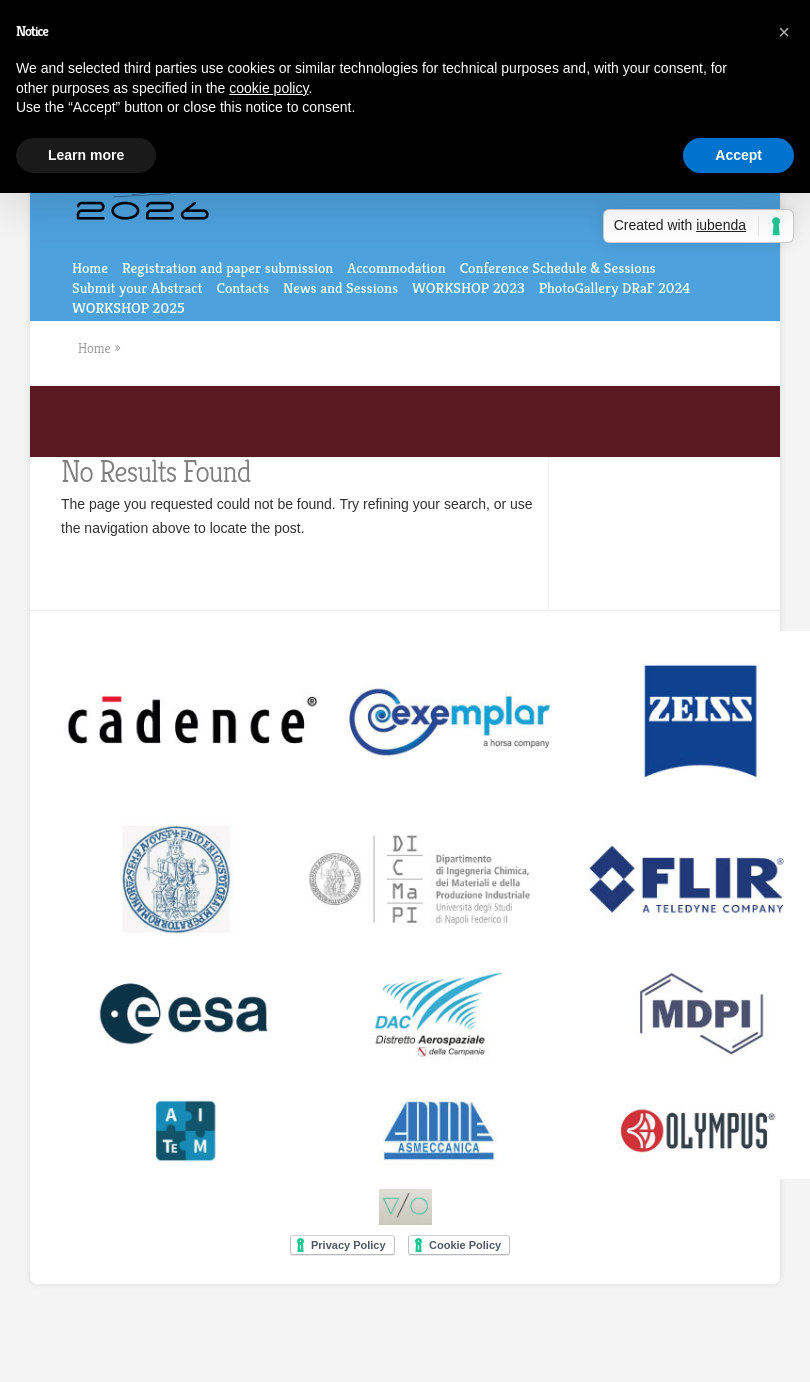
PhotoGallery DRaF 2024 (614, 287)
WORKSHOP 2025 (128, 307)
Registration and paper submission (227, 267)
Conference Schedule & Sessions (558, 267)
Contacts (242, 287)
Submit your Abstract (137, 287)
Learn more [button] (86, 155)
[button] (784, 32)
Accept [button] (738, 155)
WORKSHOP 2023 (468, 287)
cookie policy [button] (268, 88)
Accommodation (396, 267)
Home (90, 267)
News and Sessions (340, 287)
